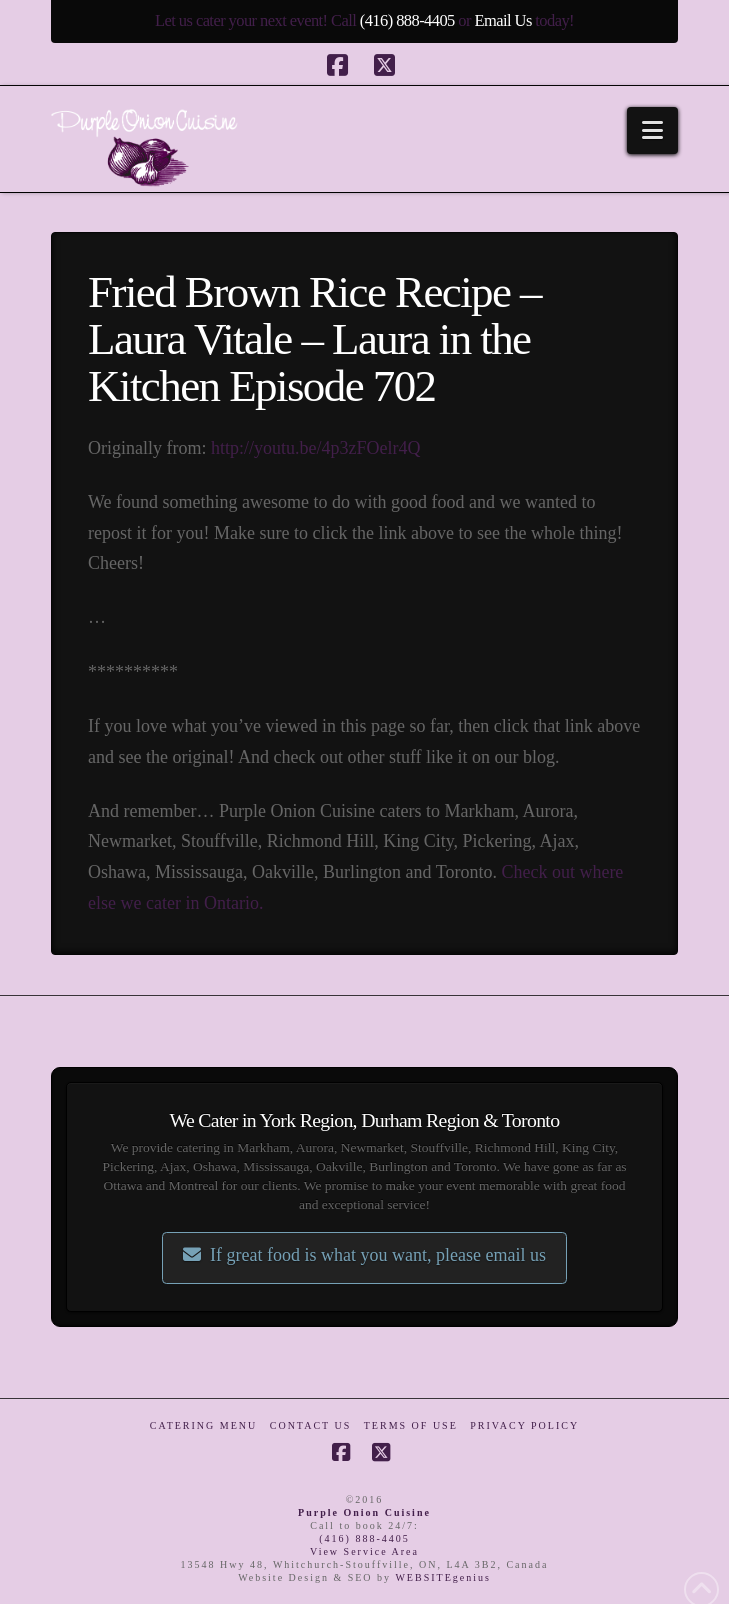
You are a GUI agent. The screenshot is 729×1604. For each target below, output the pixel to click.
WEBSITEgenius (442, 1577)
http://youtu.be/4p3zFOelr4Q (315, 448)
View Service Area (364, 1551)
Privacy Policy (524, 1425)
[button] (652, 130)
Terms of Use (411, 1425)
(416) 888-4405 (407, 20)
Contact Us (311, 1425)
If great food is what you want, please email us (364, 1255)
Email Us (502, 20)
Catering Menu (203, 1425)
